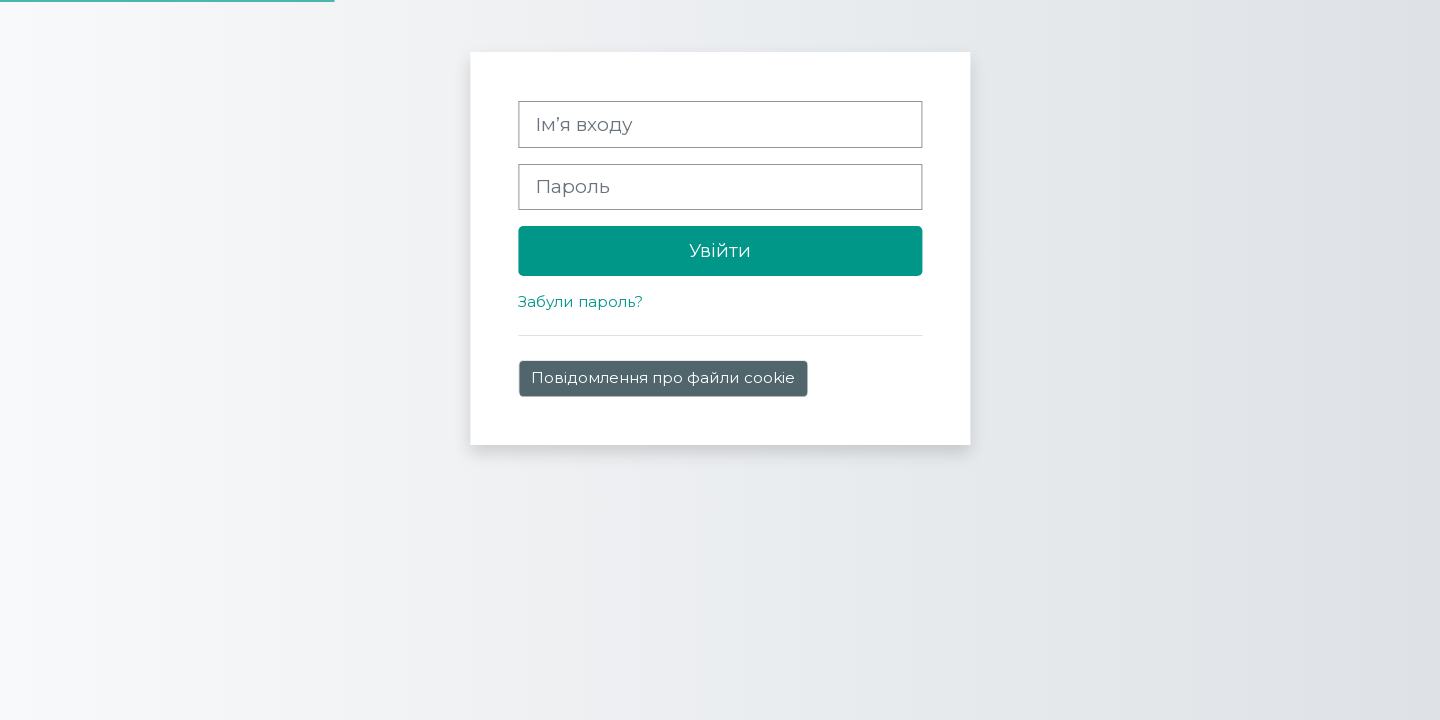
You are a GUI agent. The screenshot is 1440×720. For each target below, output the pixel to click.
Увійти (720, 250)
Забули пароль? (580, 301)
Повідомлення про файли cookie (663, 377)
